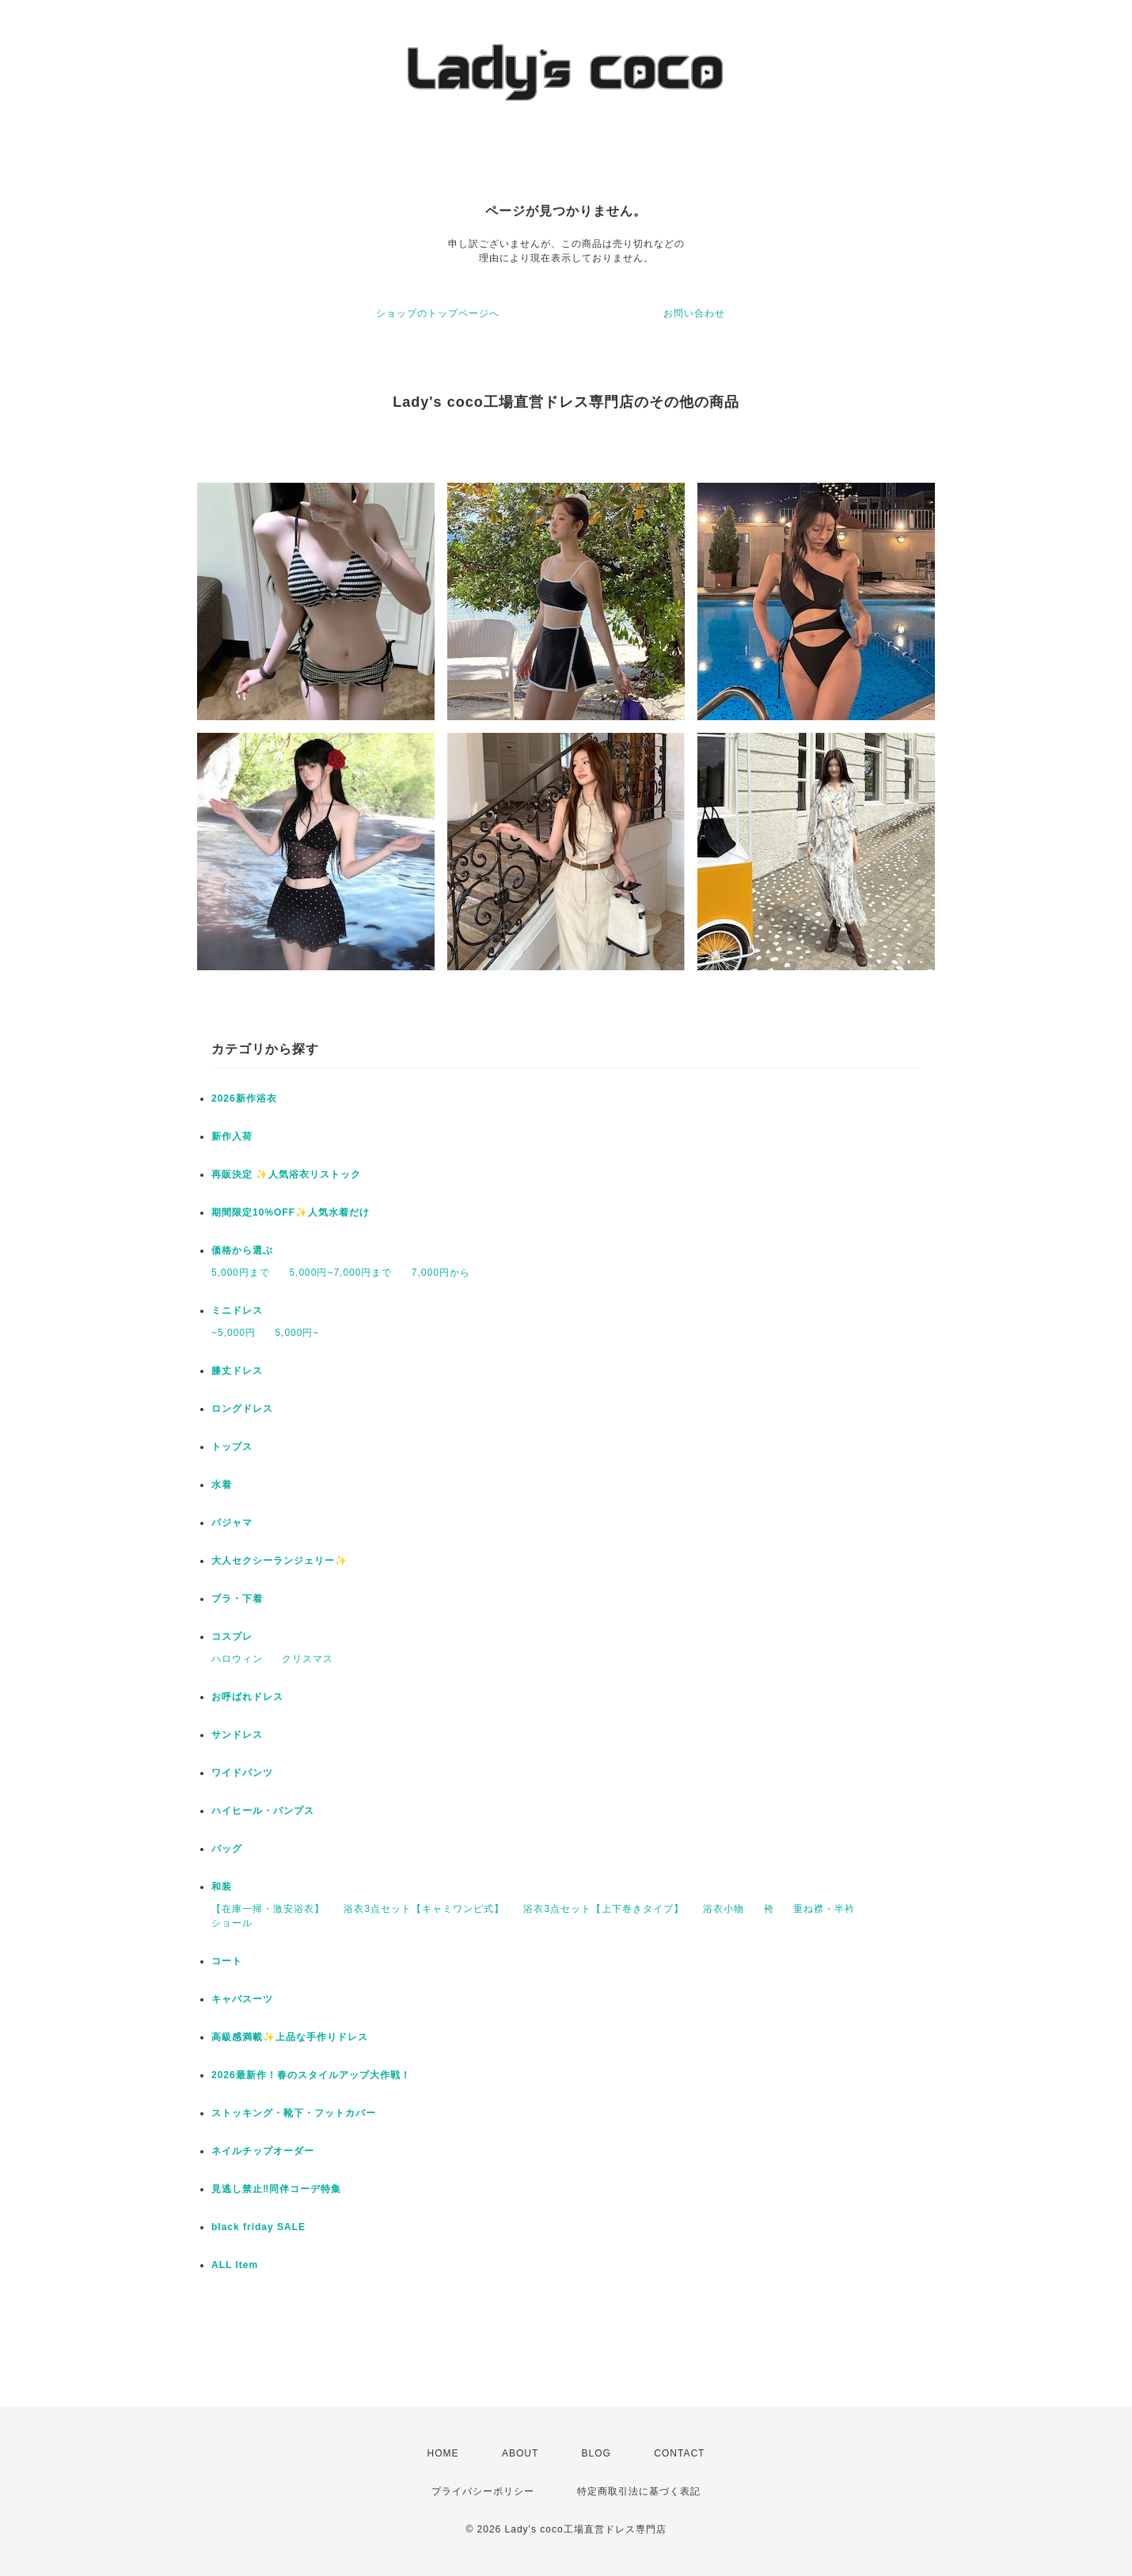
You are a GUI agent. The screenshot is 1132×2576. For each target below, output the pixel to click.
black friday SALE (258, 2227)
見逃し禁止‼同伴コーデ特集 (276, 2189)
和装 (221, 1886)
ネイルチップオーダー (262, 2151)
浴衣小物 (723, 1908)
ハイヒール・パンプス (262, 1810)
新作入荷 (232, 1136)
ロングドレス (242, 1408)
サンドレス (237, 1734)
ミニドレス (237, 1310)
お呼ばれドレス (247, 1696)
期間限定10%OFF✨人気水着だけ (290, 1212)
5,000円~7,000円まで (340, 1272)
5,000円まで (240, 1272)
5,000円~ (297, 1332)
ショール (232, 1923)
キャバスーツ (242, 1999)
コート (226, 1961)
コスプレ (232, 1636)
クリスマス (307, 1658)
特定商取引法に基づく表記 (639, 2491)
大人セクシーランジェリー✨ (279, 1560)
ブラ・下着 (237, 1598)
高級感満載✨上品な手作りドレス (289, 2037)
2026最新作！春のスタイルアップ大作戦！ (311, 2075)
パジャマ (232, 1522)
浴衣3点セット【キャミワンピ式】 (424, 1908)
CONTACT (679, 2453)
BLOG (596, 2453)
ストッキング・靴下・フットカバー (293, 2113)
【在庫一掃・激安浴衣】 (268, 1908)
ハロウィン (237, 1658)
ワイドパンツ (242, 1772)
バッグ (226, 1848)
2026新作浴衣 (244, 1098)
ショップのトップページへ (438, 313)
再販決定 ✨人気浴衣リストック (286, 1174)
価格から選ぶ (242, 1250)
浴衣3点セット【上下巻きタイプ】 (603, 1908)
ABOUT (520, 2453)
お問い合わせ (694, 313)
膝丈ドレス (237, 1370)
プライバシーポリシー (482, 2491)
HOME (443, 2453)
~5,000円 (233, 1332)
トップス (232, 1446)
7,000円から (441, 1272)
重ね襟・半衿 (824, 1908)
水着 (221, 1484)
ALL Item (234, 2265)
